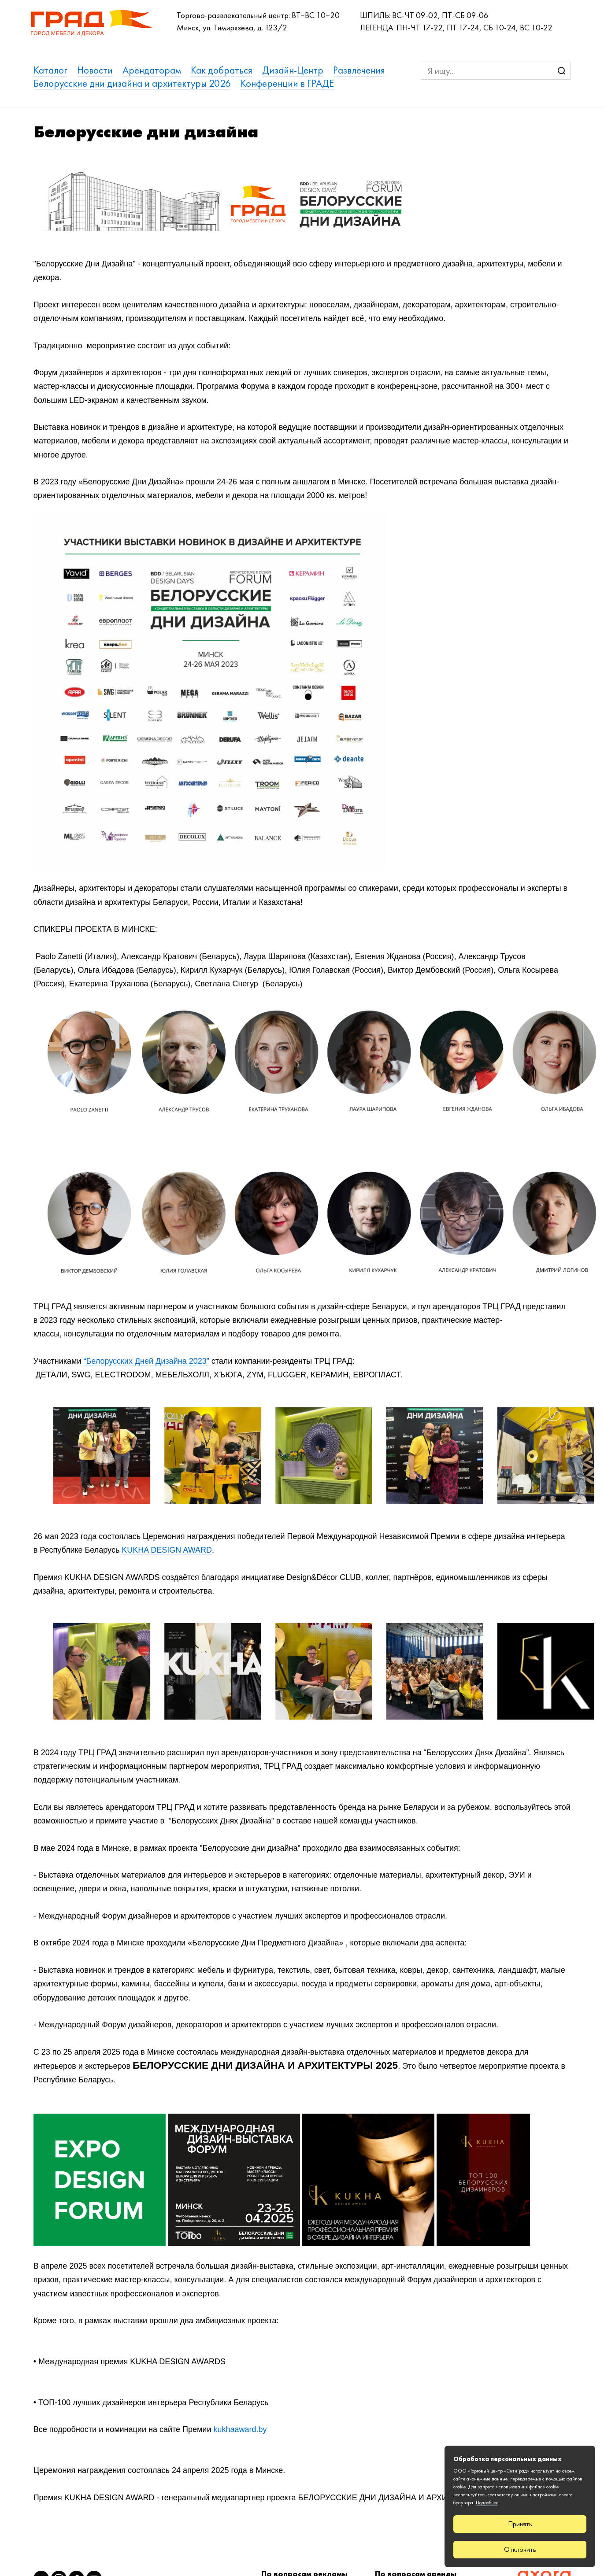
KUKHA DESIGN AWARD (167, 1550)
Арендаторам (151, 70)
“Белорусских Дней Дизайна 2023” (146, 1361)
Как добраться (221, 70)
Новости (95, 70)
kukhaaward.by (240, 2429)
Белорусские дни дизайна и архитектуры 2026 (132, 83)
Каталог (50, 70)
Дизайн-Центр (292, 70)
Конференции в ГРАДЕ (287, 83)
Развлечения (359, 70)
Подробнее (487, 2502)
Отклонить (520, 2549)
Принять (520, 2524)
